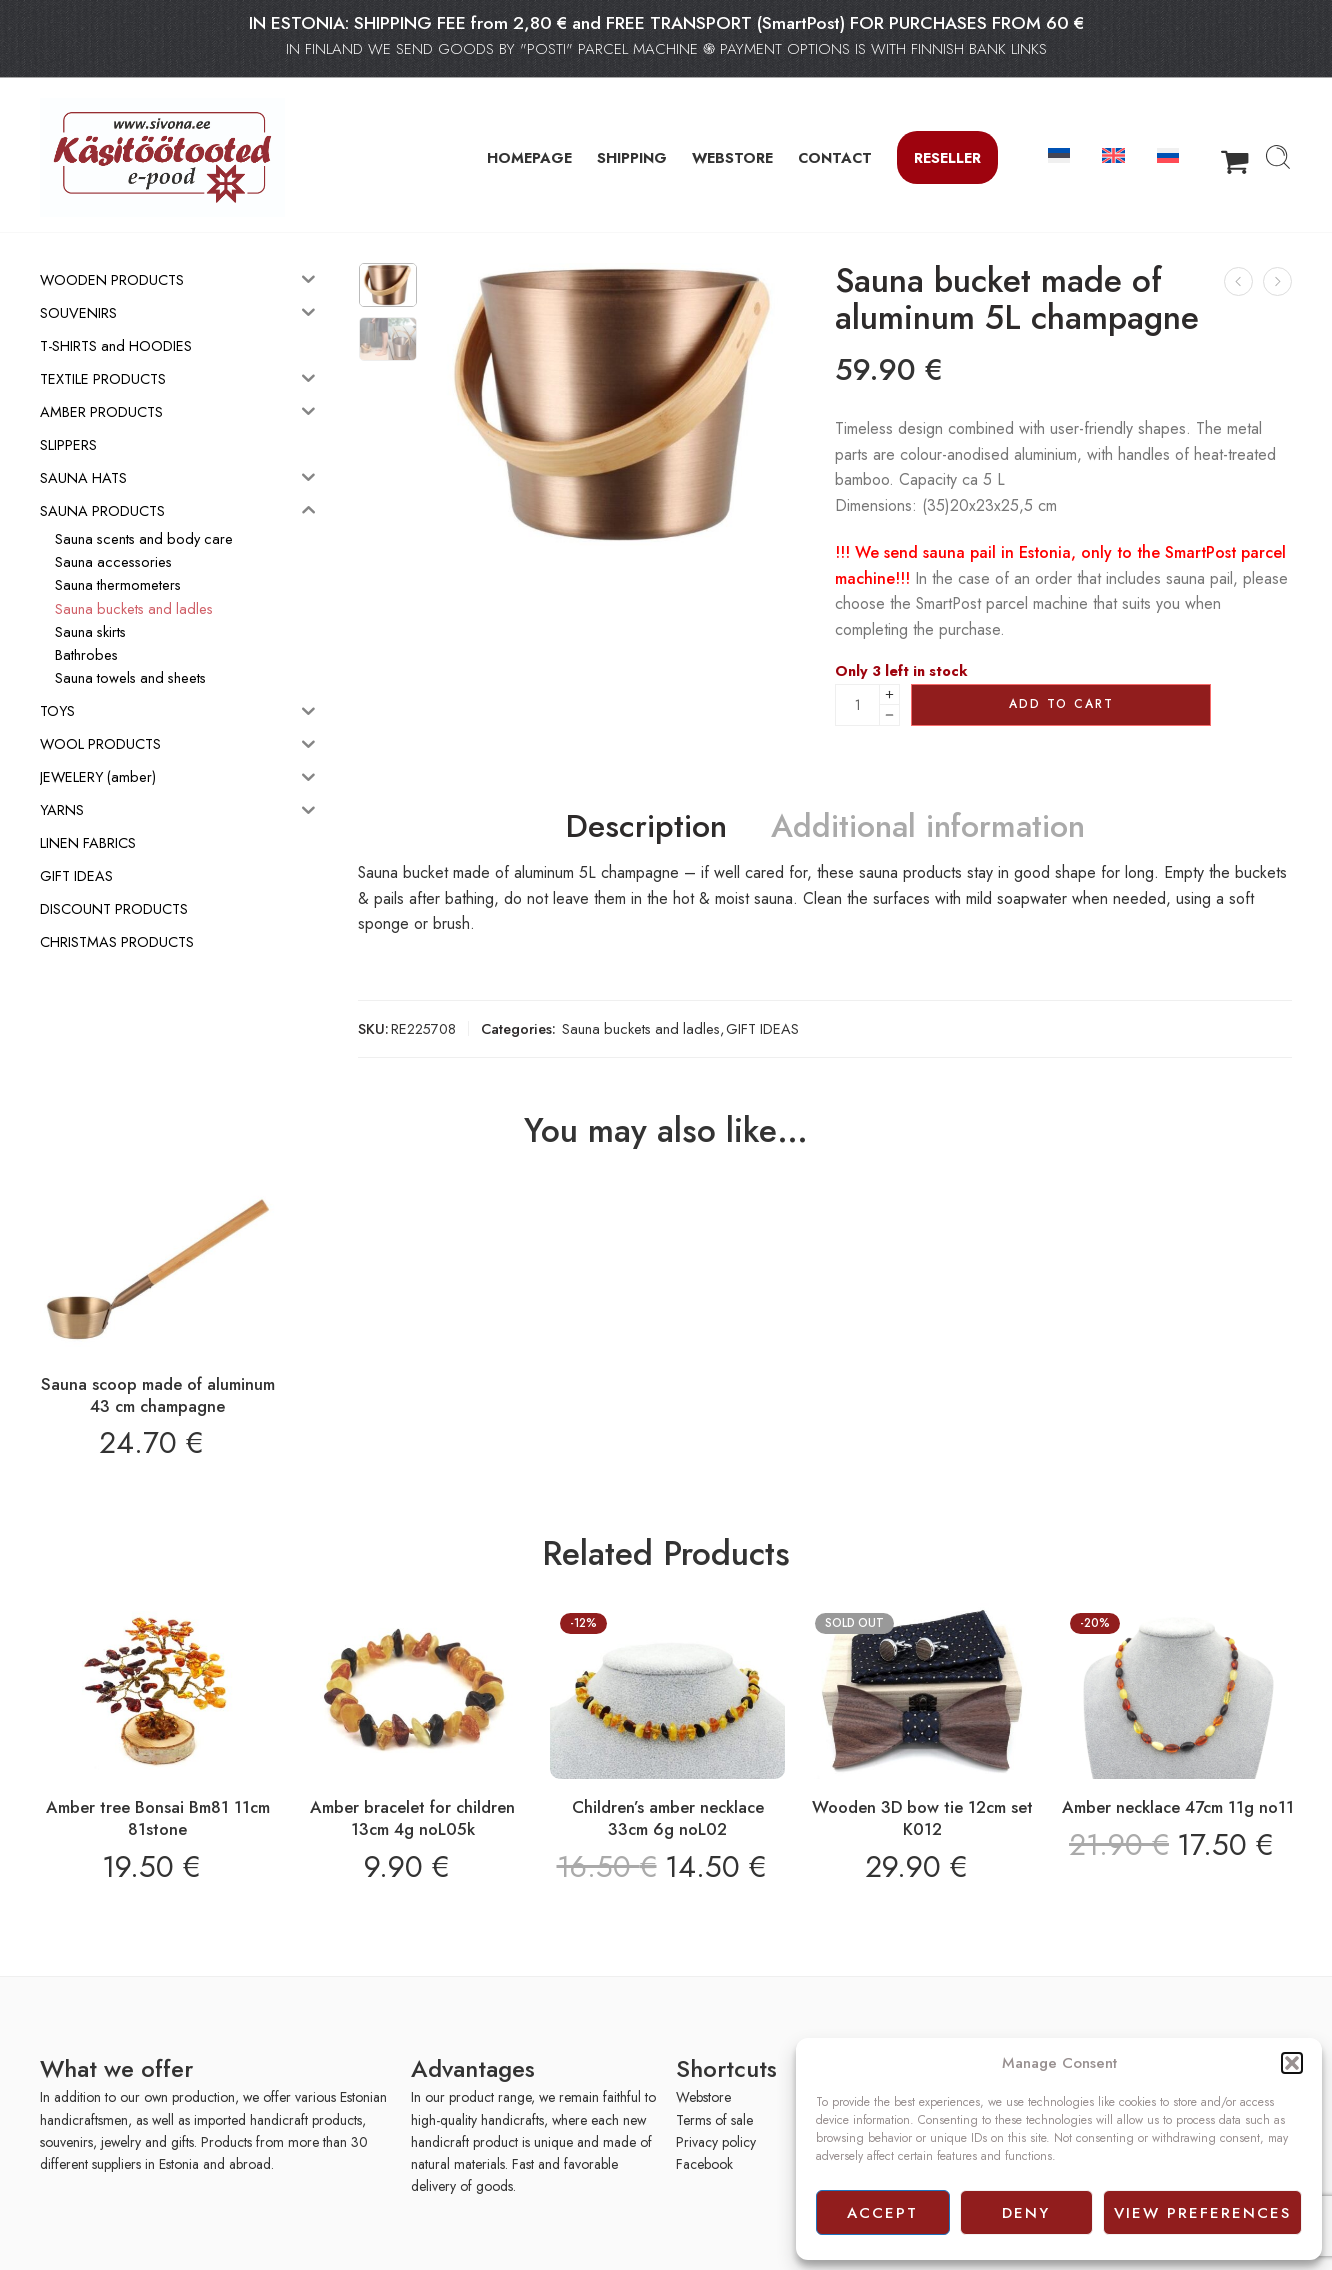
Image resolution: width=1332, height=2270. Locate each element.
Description (646, 827)
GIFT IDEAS (762, 1028)
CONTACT (835, 157)
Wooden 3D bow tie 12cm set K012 (922, 1818)
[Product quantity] (857, 705)
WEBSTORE (732, 157)
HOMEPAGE (529, 157)
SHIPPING (632, 157)
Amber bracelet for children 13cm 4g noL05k (412, 1818)
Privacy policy (716, 2142)
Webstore (703, 2097)
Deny (1026, 2213)
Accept (882, 2213)
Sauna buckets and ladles (641, 1028)
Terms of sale (714, 2120)
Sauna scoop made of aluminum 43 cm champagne (158, 1395)
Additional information (928, 827)
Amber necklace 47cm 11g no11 (1178, 1807)
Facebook (704, 2164)
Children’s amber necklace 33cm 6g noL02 (668, 1818)
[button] (1292, 2063)
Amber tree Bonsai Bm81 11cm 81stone (158, 1818)
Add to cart (1061, 704)
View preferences (1202, 2213)
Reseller (947, 157)
